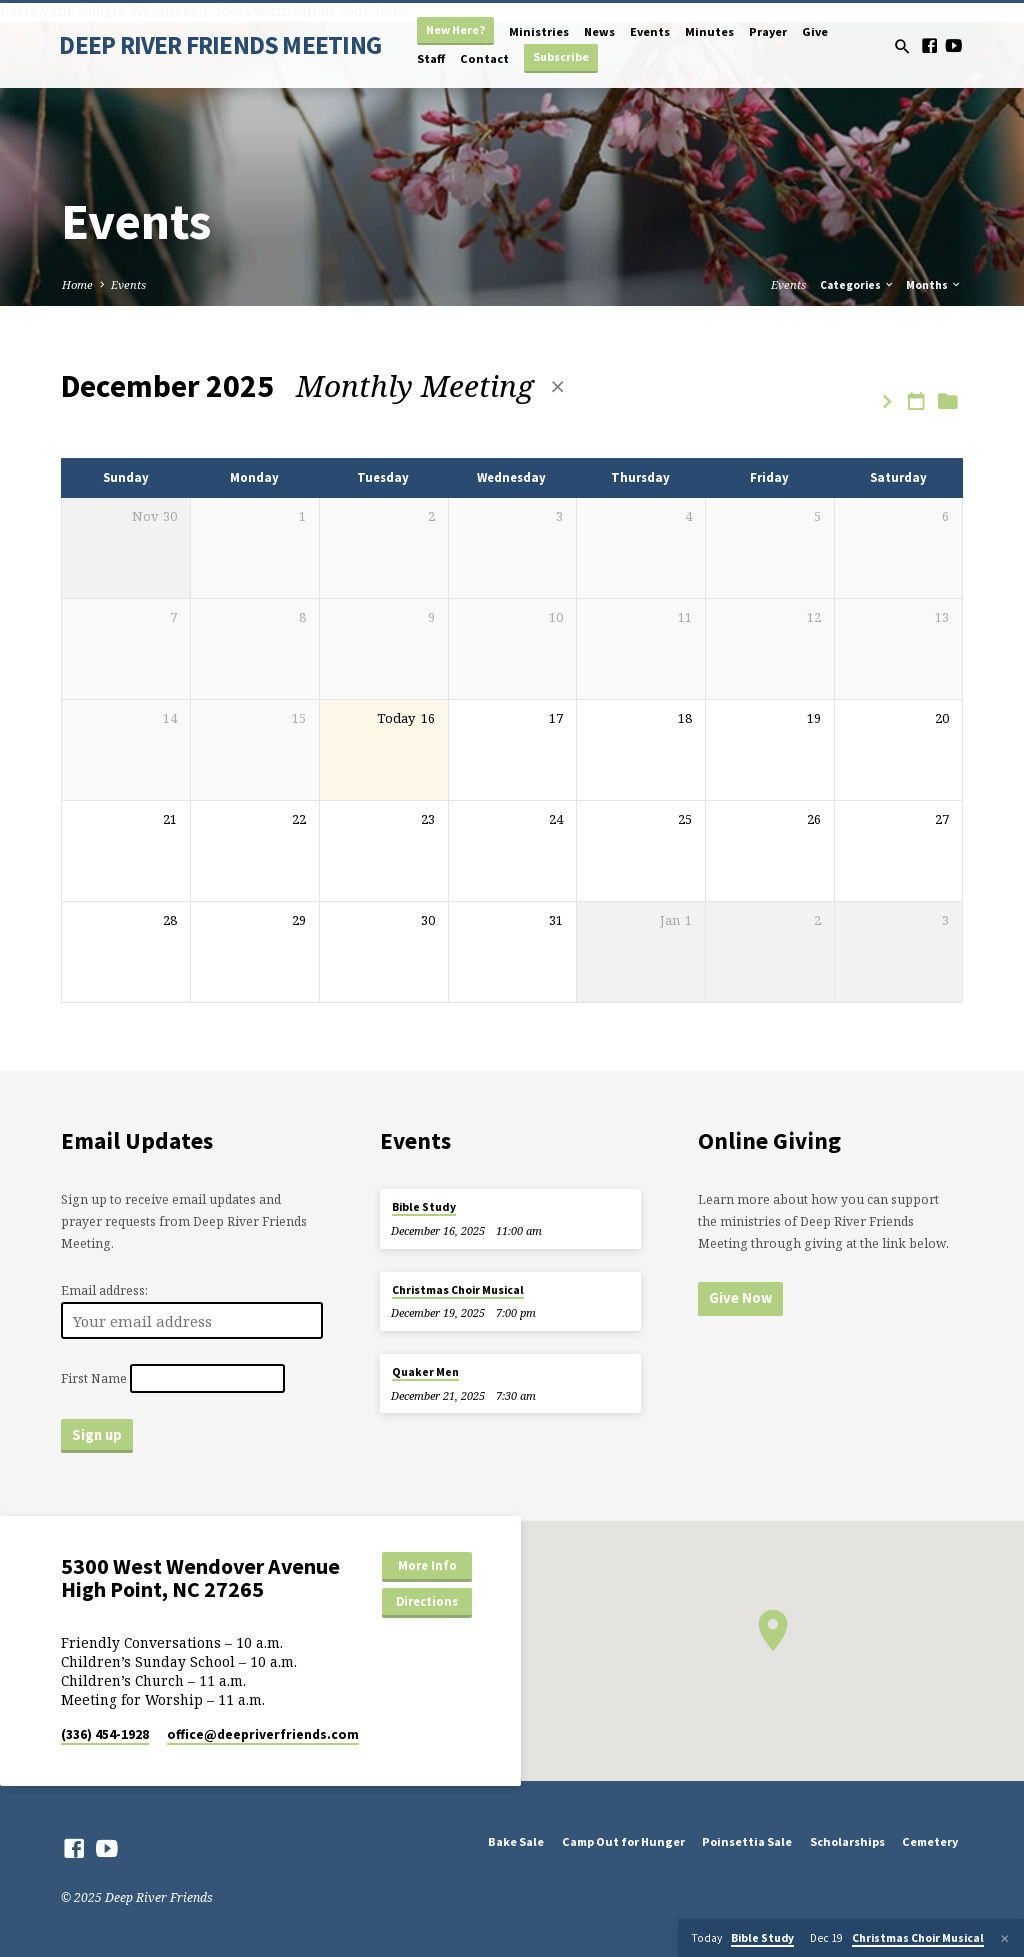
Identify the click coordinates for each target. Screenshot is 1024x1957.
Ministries (539, 31)
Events (650, 31)
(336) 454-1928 (105, 1734)
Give (815, 31)
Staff (431, 58)
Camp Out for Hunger (623, 1841)
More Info (427, 1565)
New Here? (455, 29)
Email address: (104, 1290)
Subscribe (561, 56)
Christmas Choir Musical (458, 1290)
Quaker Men (425, 1372)
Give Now (740, 1298)
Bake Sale (516, 1841)
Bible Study (424, 1207)
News (599, 31)
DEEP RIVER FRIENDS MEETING (220, 45)
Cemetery (930, 1841)
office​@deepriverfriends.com (263, 1734)
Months (934, 285)
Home (77, 284)
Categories (857, 285)
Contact (484, 58)
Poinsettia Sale (747, 1841)
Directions (427, 1601)
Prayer (768, 31)
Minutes (709, 31)
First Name (94, 1378)
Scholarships (847, 1841)
